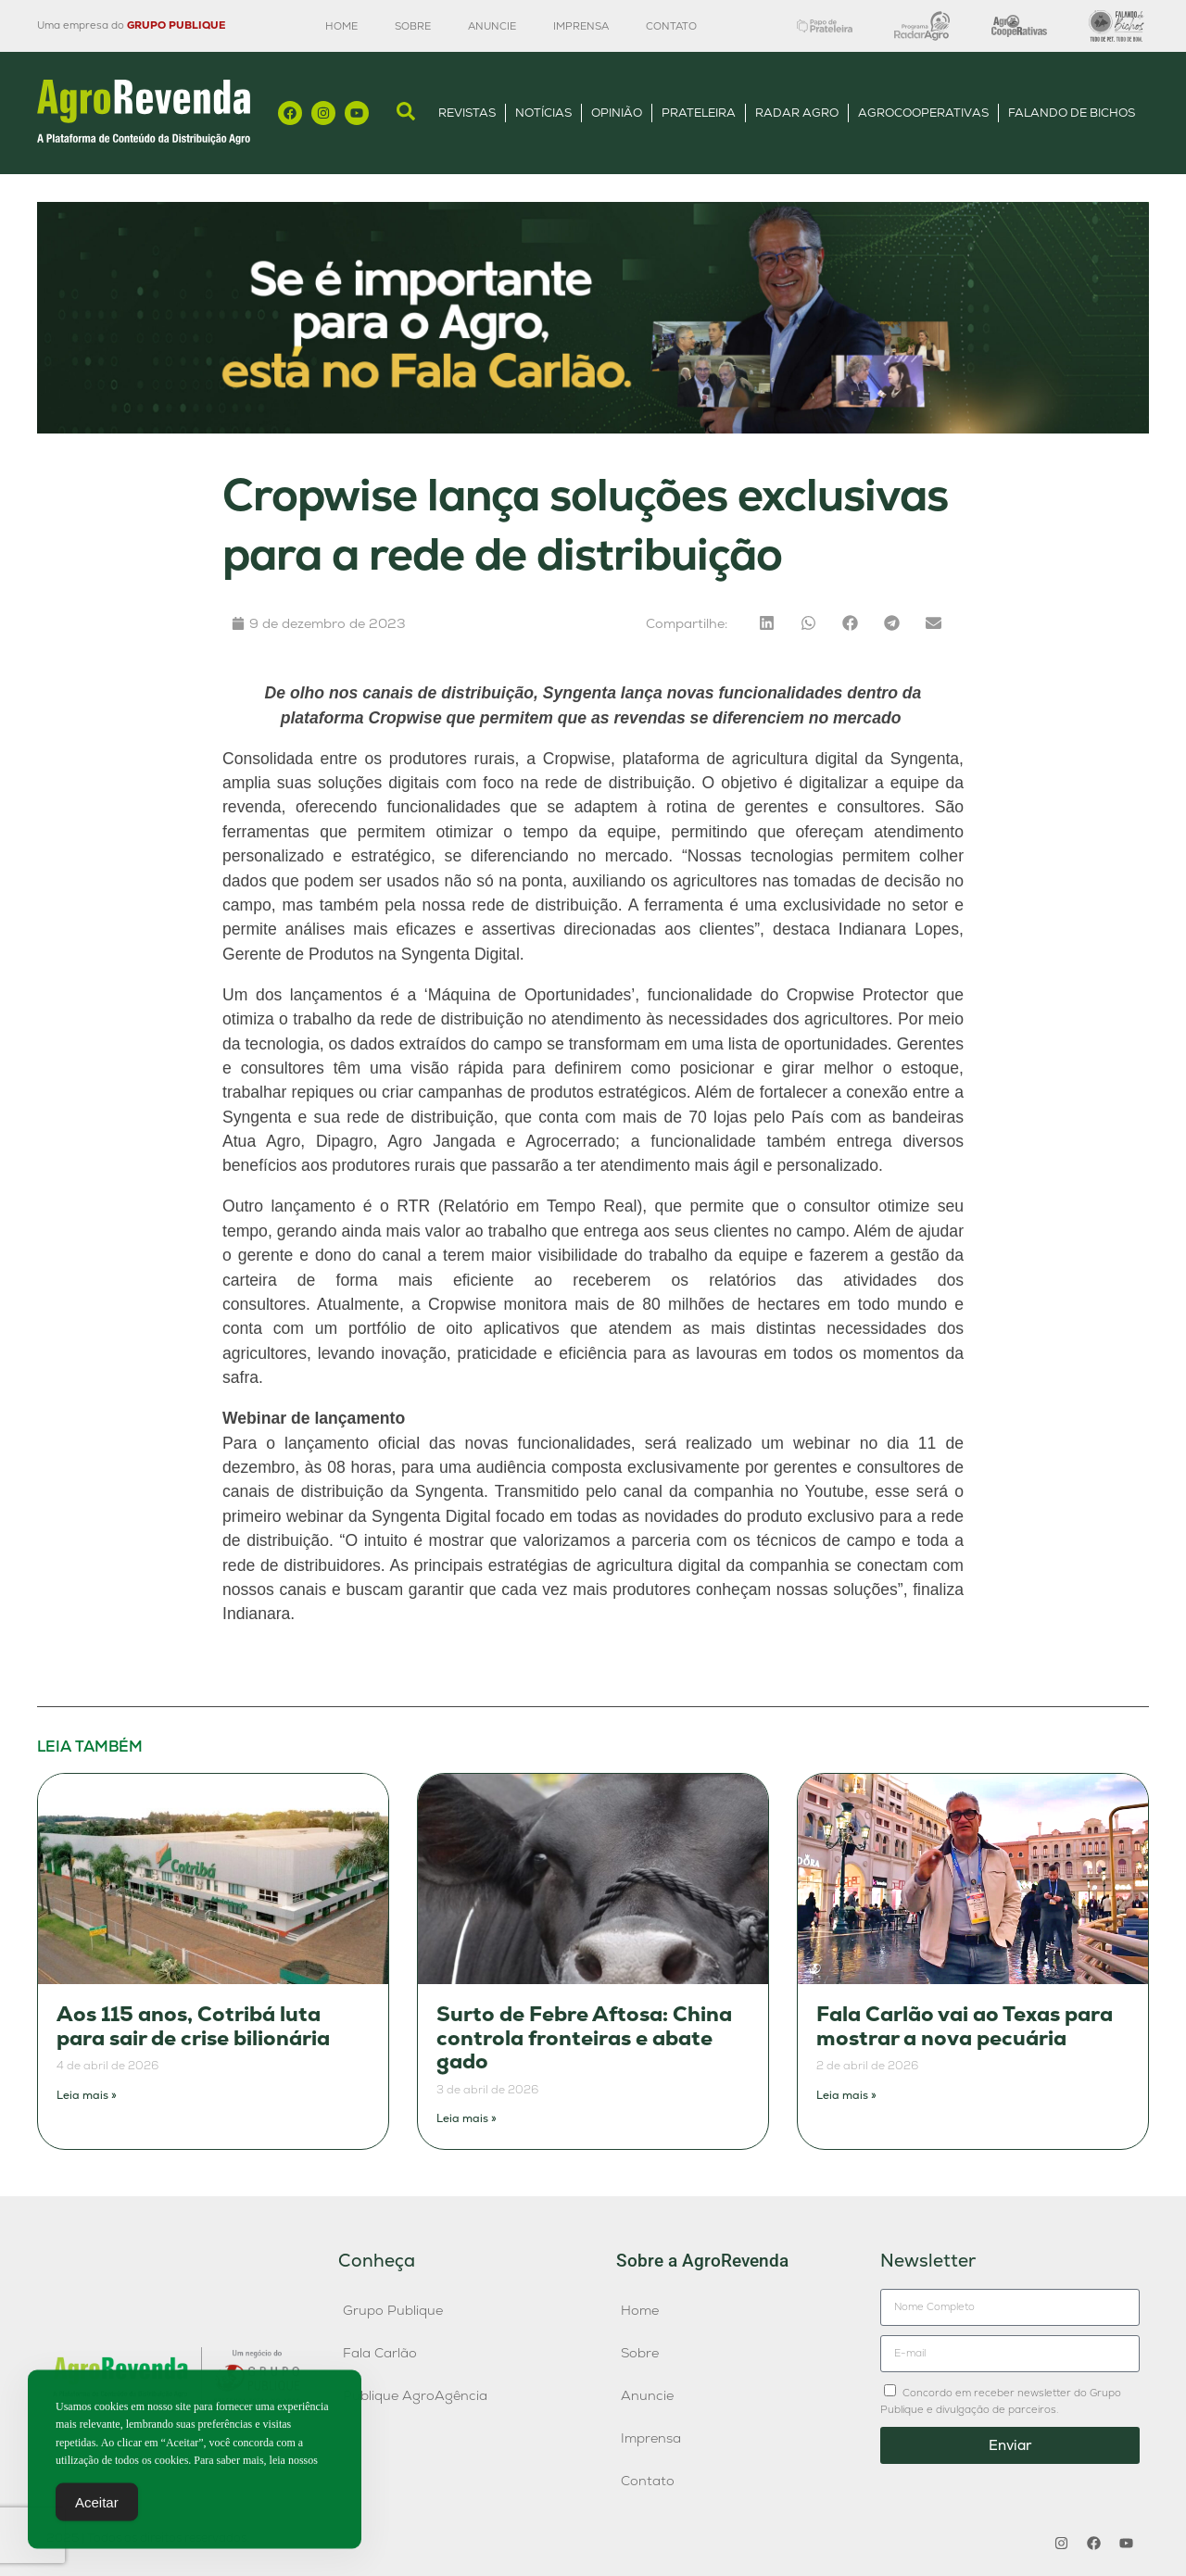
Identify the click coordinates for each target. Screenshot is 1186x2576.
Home (341, 25)
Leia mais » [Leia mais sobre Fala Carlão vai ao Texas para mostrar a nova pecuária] (846, 2095)
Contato (671, 25)
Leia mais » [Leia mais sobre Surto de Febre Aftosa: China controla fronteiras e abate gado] (466, 2118)
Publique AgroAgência (415, 2395)
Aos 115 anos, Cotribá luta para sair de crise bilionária (193, 2026)
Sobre (413, 25)
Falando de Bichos (1071, 112)
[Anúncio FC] (593, 428)
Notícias (543, 112)
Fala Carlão (380, 2352)
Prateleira (699, 112)
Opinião (616, 112)
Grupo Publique (393, 2310)
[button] (767, 623)
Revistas (467, 112)
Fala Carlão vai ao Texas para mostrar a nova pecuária (964, 2026)
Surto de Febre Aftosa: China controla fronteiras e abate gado (584, 2038)
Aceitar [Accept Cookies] (97, 2510)
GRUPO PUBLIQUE (176, 25)
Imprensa (581, 25)
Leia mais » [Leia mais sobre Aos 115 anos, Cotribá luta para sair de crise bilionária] (87, 2095)
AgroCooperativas (923, 112)
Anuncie (492, 25)
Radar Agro (797, 112)
